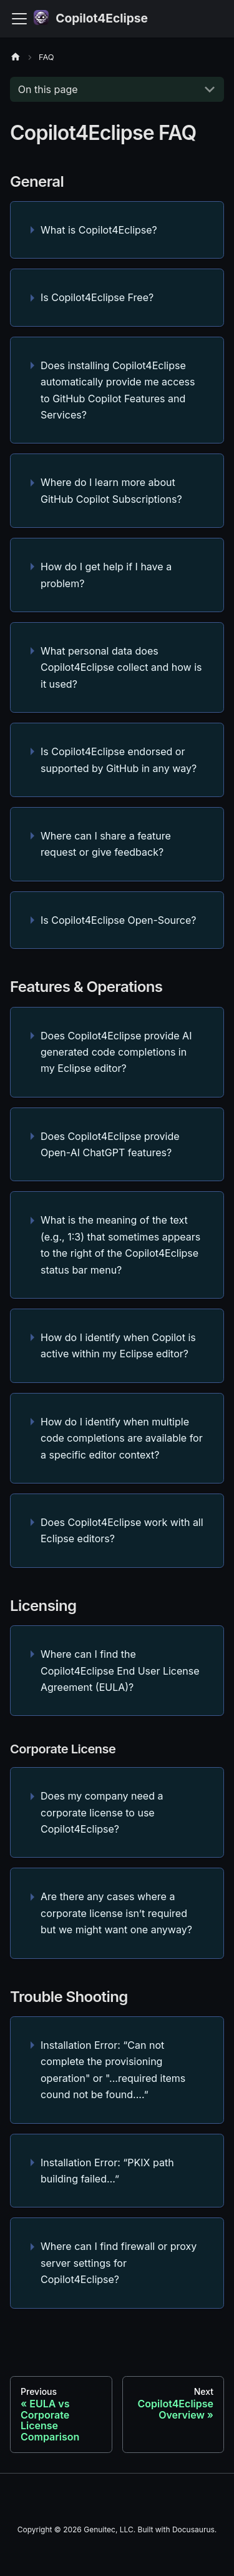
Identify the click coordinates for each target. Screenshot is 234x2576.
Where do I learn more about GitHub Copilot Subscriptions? (111, 490)
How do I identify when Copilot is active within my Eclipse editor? (118, 1345)
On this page (48, 89)
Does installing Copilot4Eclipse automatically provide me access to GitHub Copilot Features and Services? (118, 390)
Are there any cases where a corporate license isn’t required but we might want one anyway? (116, 1913)
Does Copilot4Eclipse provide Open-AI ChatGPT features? (110, 1144)
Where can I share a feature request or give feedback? (106, 844)
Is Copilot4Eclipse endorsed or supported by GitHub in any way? (119, 759)
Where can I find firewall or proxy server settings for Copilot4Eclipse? (119, 2263)
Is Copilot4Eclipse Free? (97, 297)
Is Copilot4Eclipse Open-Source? (118, 920)
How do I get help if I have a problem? (106, 574)
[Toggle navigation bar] (19, 18)
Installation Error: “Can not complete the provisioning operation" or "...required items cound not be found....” (113, 2070)
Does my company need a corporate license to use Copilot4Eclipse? (102, 1812)
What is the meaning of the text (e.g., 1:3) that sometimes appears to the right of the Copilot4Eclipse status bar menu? (120, 1245)
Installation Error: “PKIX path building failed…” (107, 2170)
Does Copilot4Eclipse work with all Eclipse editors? (122, 1530)
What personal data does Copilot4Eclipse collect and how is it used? (121, 667)
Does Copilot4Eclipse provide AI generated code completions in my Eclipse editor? (116, 1052)
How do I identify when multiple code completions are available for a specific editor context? (122, 1438)
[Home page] (18, 57)
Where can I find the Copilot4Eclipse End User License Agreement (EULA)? (120, 1670)
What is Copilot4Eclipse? (99, 230)
